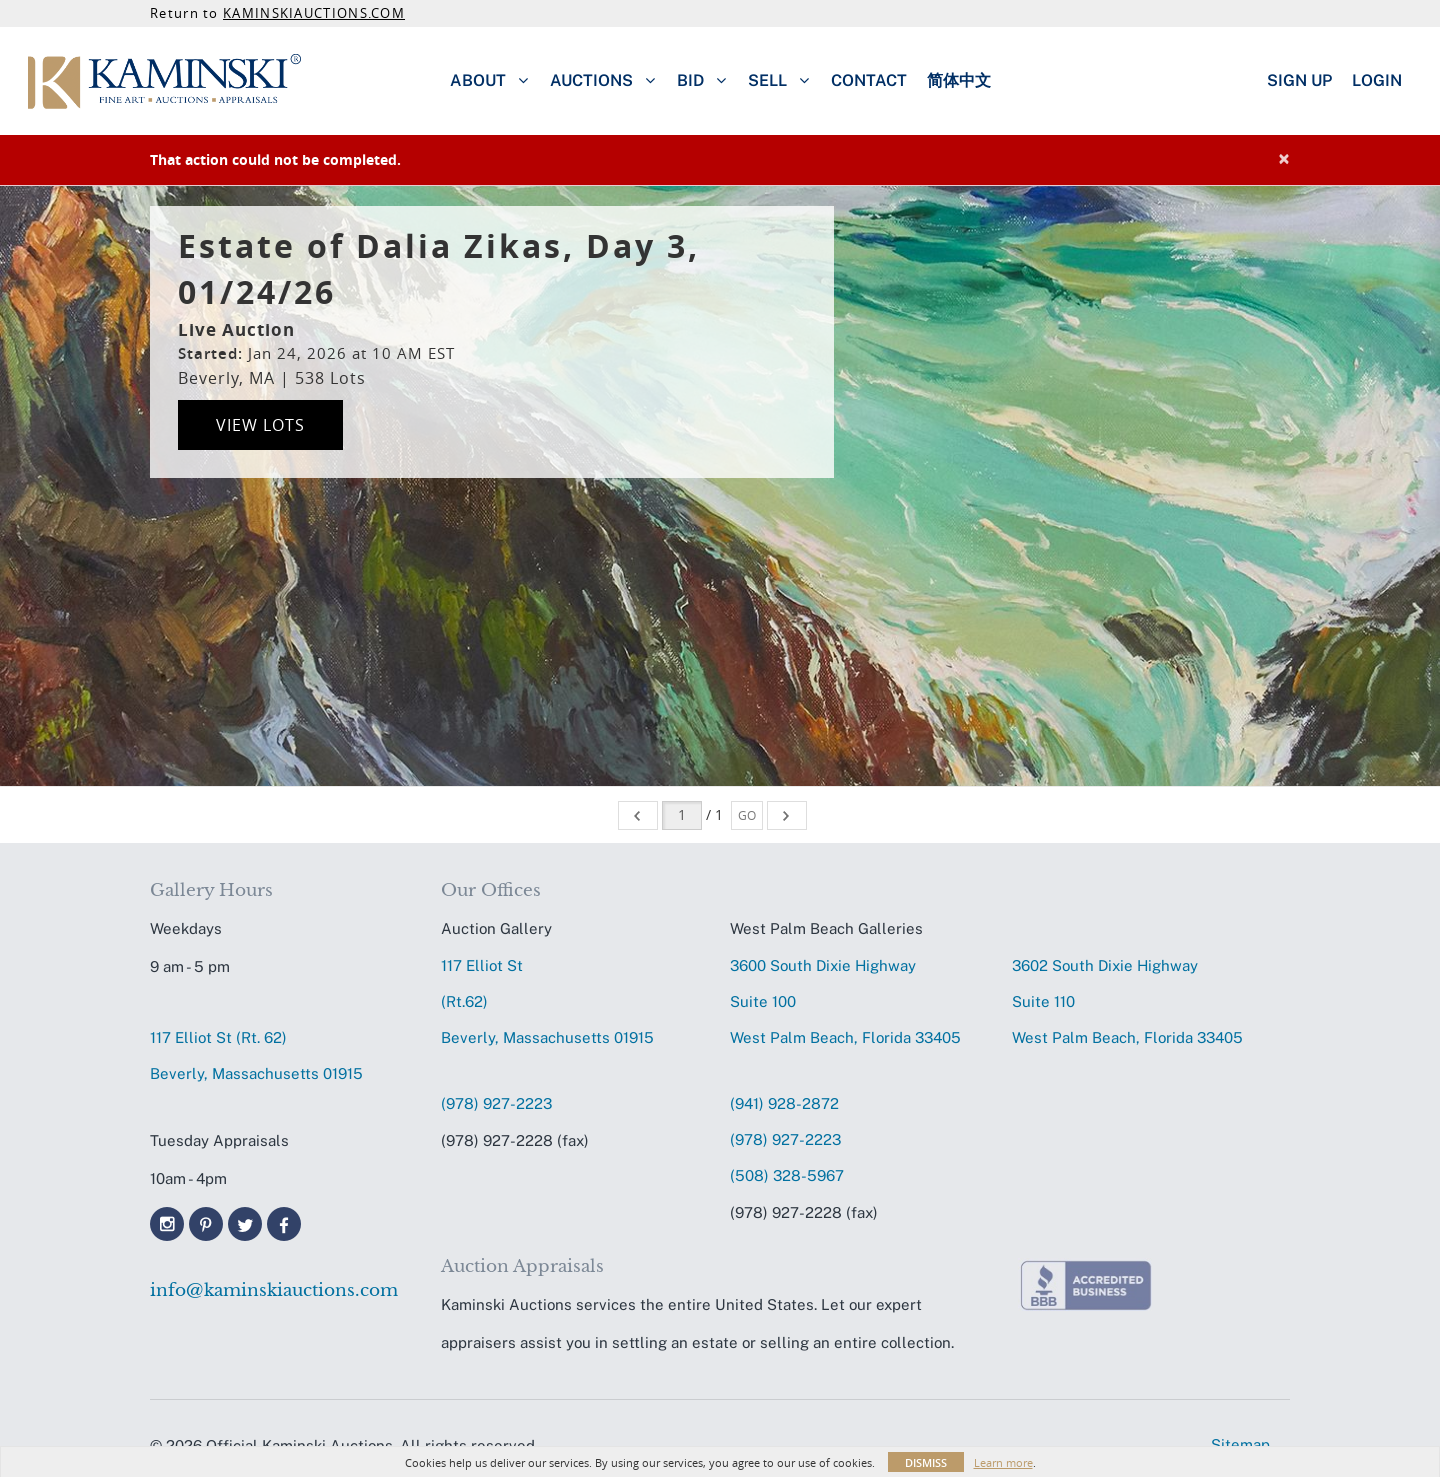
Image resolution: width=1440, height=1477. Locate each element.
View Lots (260, 425)
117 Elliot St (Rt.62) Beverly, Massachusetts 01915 (547, 1001)
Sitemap (1240, 1444)
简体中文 (959, 80)
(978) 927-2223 (496, 1103)
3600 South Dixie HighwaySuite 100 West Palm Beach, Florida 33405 (845, 1001)
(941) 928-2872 (784, 1103)
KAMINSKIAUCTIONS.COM (314, 13)
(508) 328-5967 (787, 1175)
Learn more (1003, 1462)
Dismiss (926, 1462)
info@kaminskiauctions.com (274, 1290)
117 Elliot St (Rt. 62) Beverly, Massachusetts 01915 (256, 1055)
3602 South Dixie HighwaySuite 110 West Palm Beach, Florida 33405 (1127, 1001)
